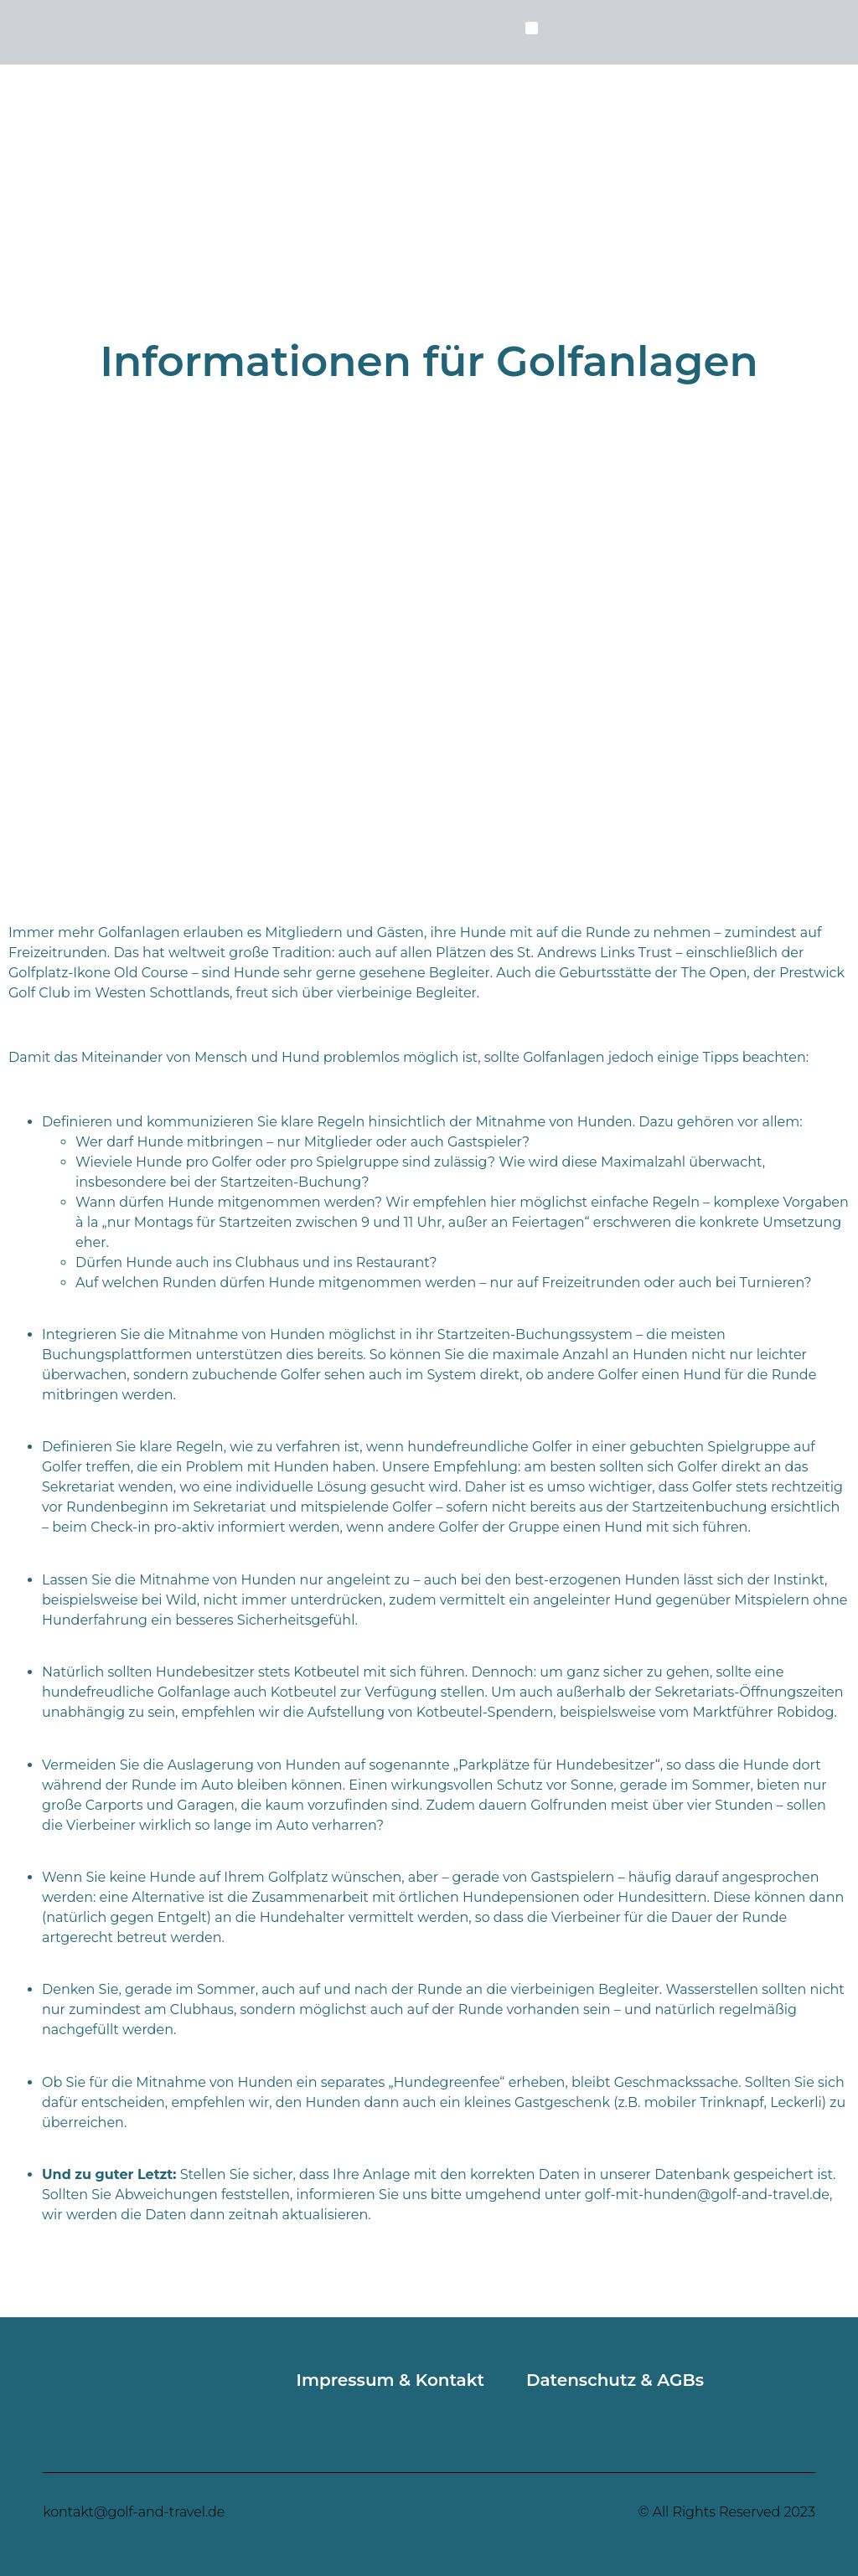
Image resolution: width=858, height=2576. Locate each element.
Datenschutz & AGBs (615, 2380)
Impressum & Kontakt (390, 2380)
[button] (531, 28)
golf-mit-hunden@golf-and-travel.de (707, 2194)
